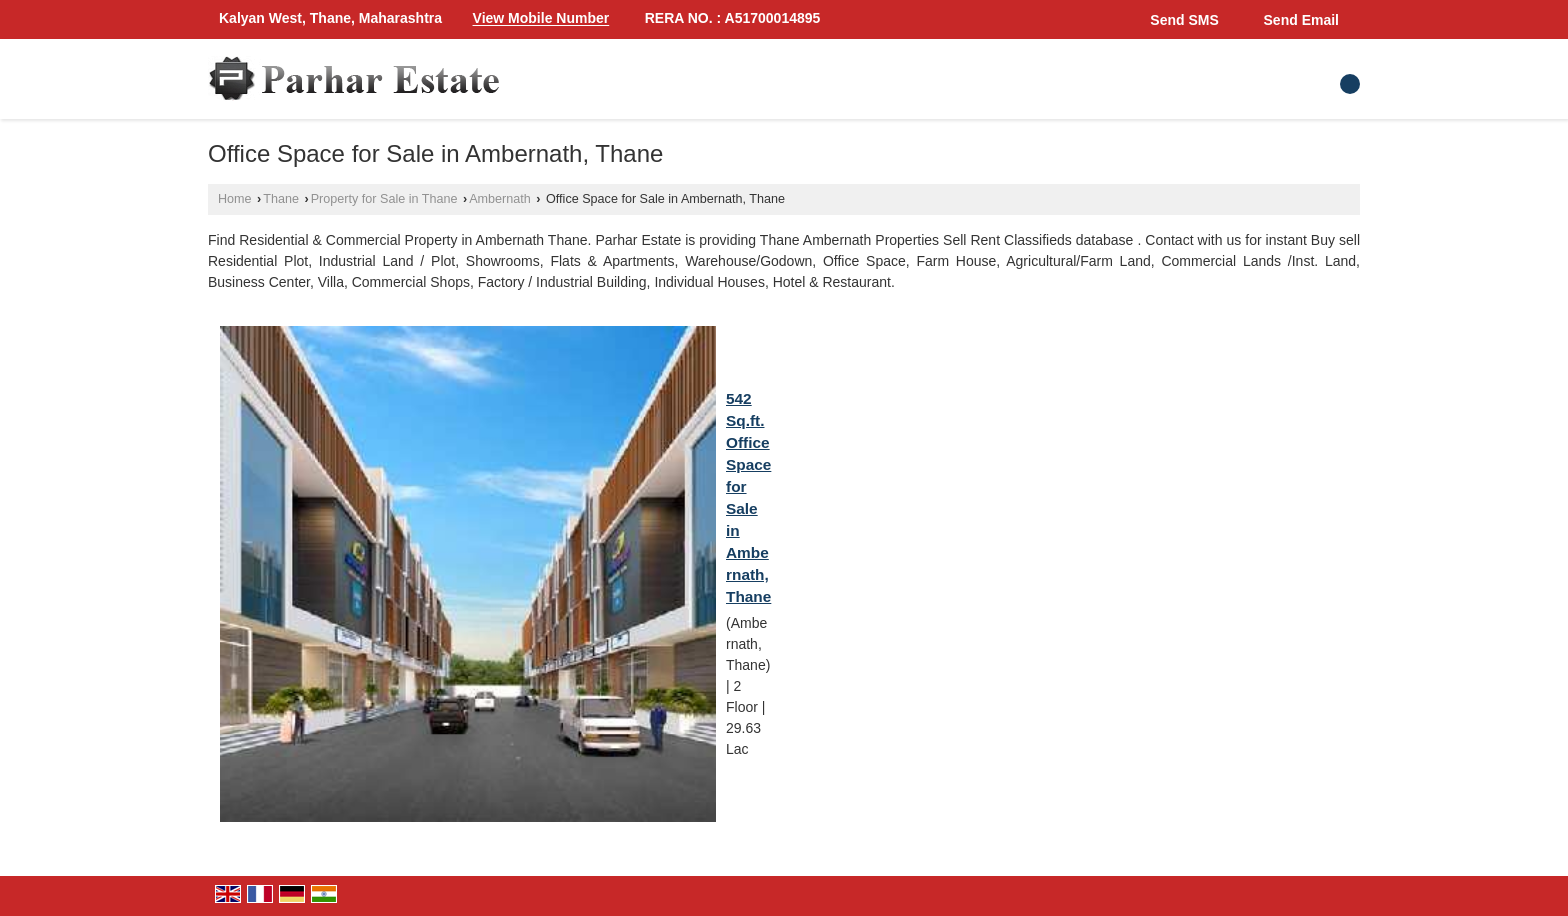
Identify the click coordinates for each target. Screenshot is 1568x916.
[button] (541, 19)
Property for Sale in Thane (384, 199)
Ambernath (500, 199)
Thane (281, 199)
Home (235, 199)
